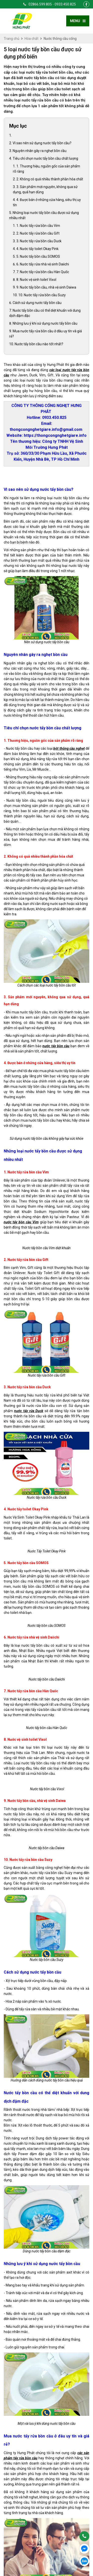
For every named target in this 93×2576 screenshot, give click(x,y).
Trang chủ (11, 39)
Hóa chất (31, 39)
